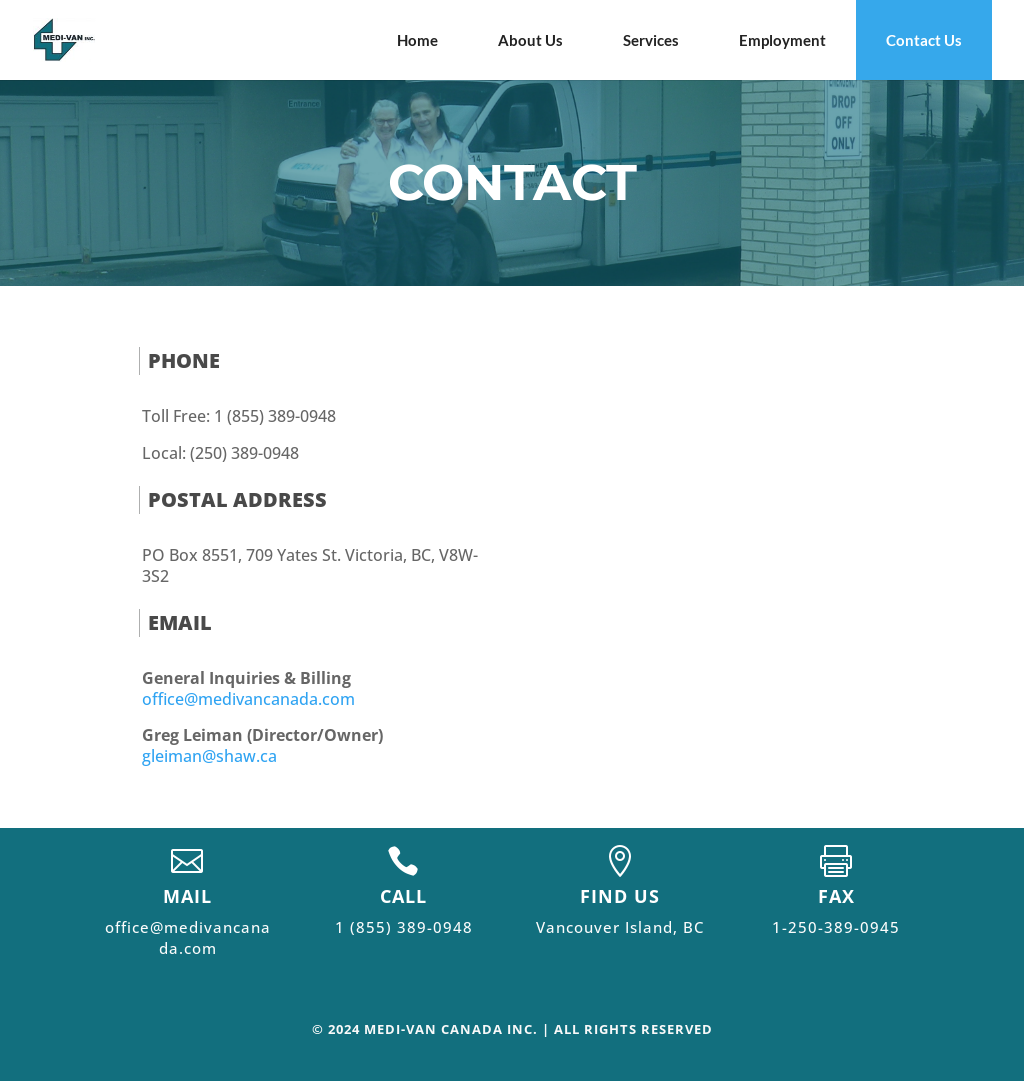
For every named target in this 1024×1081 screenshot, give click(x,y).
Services (651, 40)
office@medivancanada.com (248, 699)
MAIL (187, 896)
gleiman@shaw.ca (209, 756)
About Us (530, 40)
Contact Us (924, 40)
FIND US (620, 896)
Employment (782, 40)
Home (417, 40)
